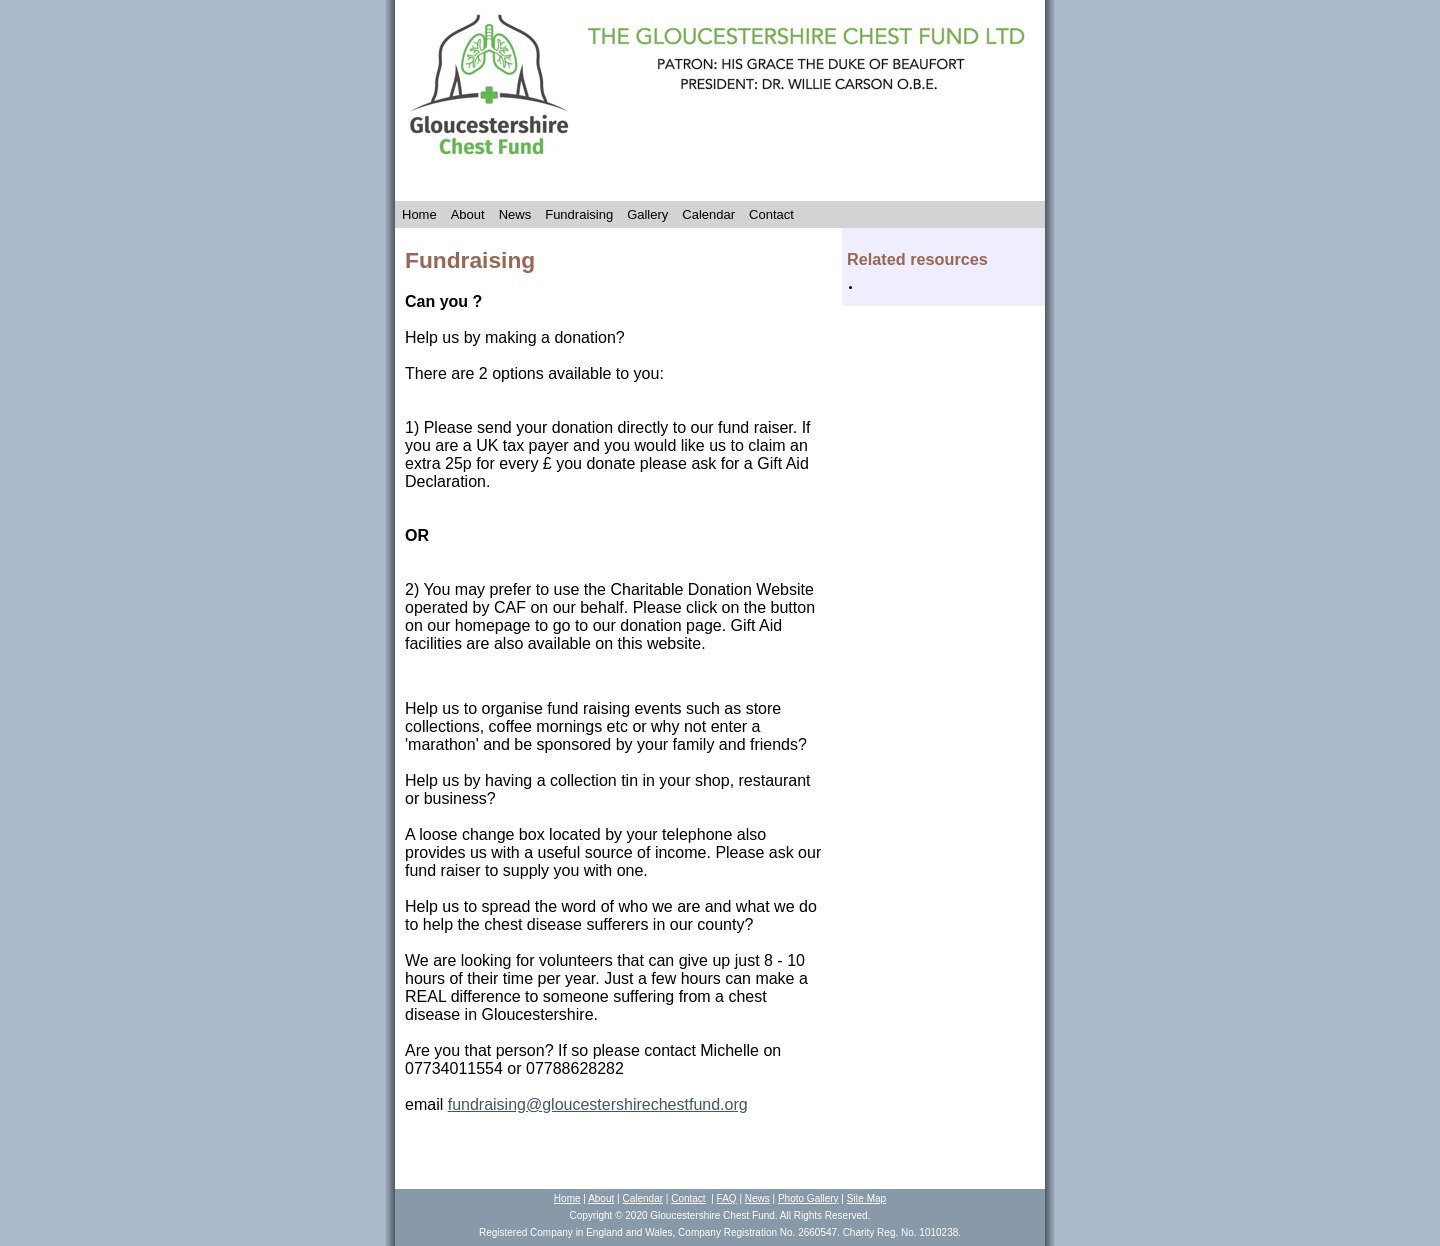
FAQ (727, 1198)
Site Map (866, 1198)
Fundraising (579, 214)
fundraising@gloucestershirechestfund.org (598, 1104)
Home (419, 214)
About (468, 214)
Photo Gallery (808, 1198)
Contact (771, 214)
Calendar (708, 214)
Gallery (647, 214)
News (515, 214)
